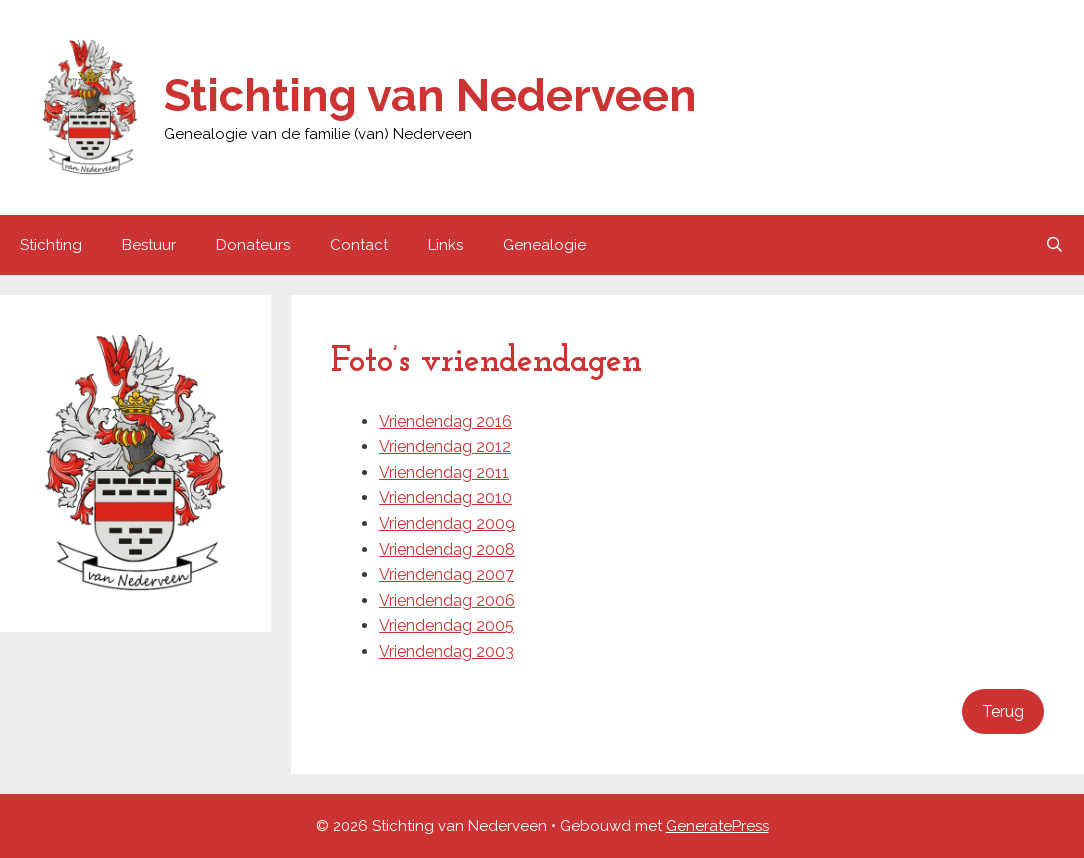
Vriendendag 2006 (447, 600)
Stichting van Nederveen (430, 95)
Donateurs (253, 245)
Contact (359, 245)
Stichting (51, 245)
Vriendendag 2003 (446, 651)
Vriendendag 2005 (446, 625)
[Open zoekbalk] (1054, 245)
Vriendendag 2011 (444, 472)
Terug (1003, 711)
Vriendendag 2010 (445, 497)
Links (445, 245)
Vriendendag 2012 (445, 446)
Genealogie (544, 245)
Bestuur (149, 245)
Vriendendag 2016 (445, 421)
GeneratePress (717, 826)
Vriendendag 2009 (447, 523)
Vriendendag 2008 (447, 549)
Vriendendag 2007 (446, 574)
